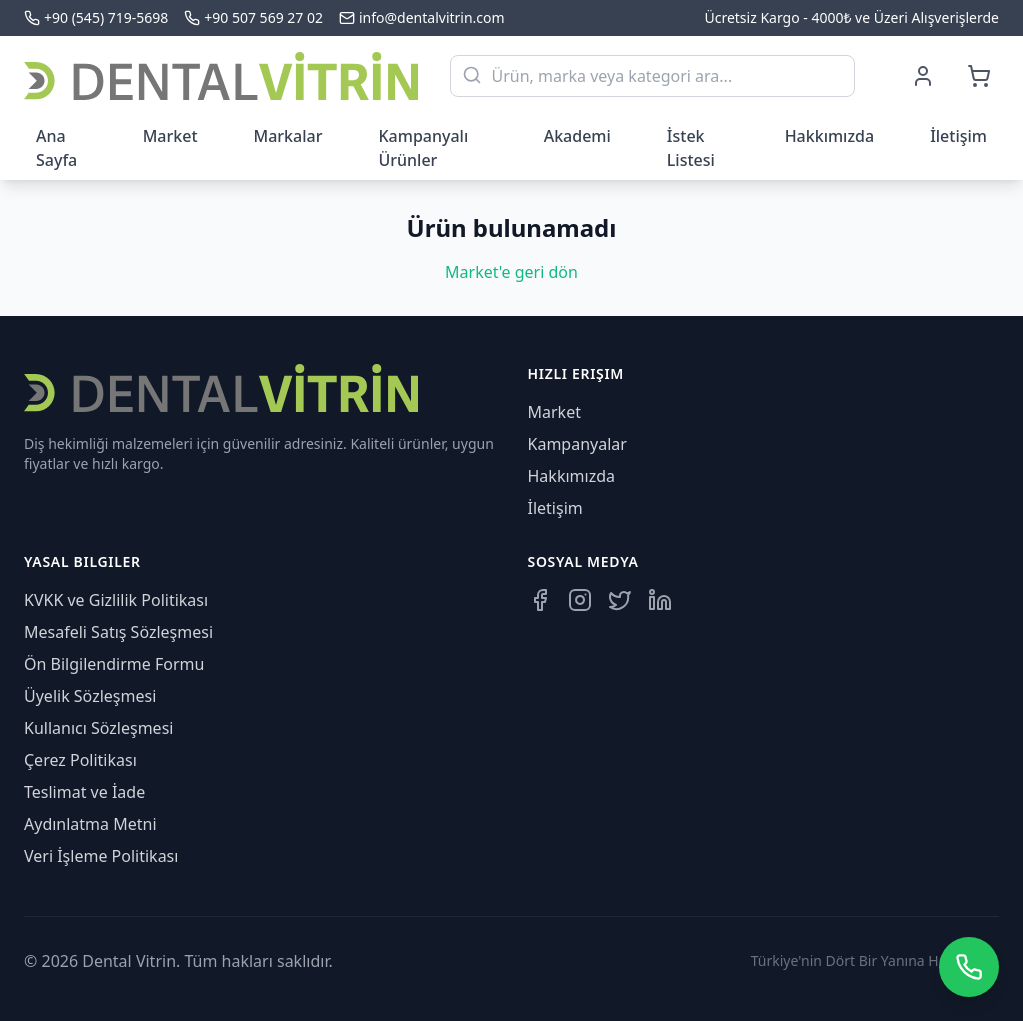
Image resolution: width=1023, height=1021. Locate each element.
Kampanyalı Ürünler (423, 148)
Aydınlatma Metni (90, 824)
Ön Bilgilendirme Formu (114, 664)
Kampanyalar (577, 444)
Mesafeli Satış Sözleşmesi (118, 632)
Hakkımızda (830, 136)
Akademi (577, 136)
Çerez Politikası (80, 760)
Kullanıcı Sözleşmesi (98, 728)
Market (170, 136)
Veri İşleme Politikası (101, 856)
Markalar (288, 136)
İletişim (958, 136)
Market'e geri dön (511, 272)
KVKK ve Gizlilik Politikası (116, 600)
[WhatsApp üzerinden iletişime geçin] (969, 967)
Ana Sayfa (56, 148)
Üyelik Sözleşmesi (90, 696)
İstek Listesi (691, 148)
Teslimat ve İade (84, 792)
